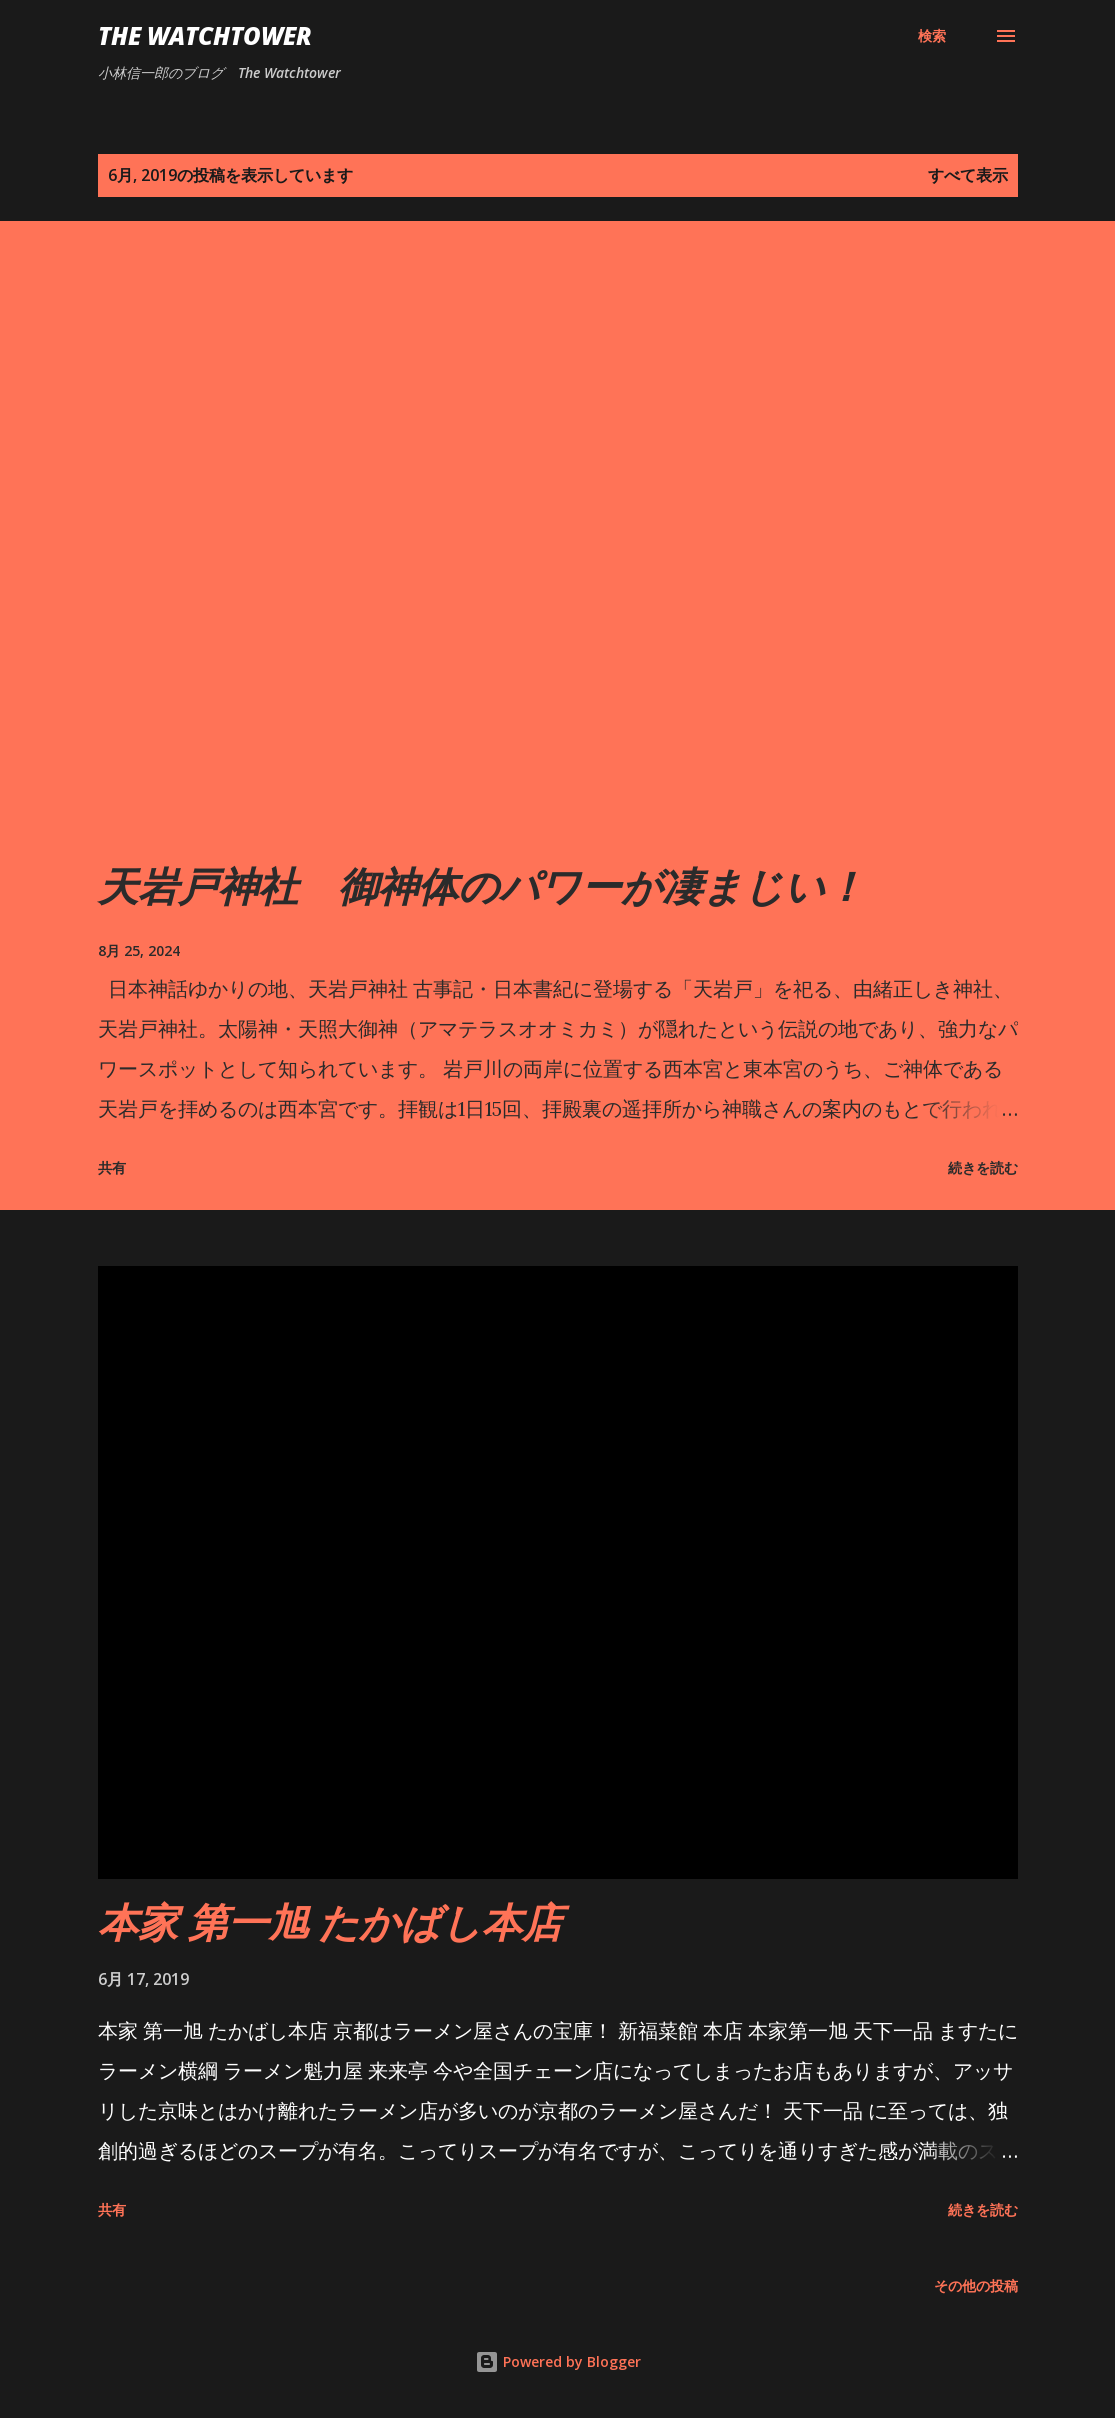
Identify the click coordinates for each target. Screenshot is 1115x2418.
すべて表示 (968, 175)
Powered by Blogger (558, 2361)
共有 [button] (112, 1167)
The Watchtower (205, 35)
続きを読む (983, 1167)
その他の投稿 (976, 2285)
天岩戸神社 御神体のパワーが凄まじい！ (481, 885)
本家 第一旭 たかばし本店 (330, 1921)
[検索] (932, 36)
